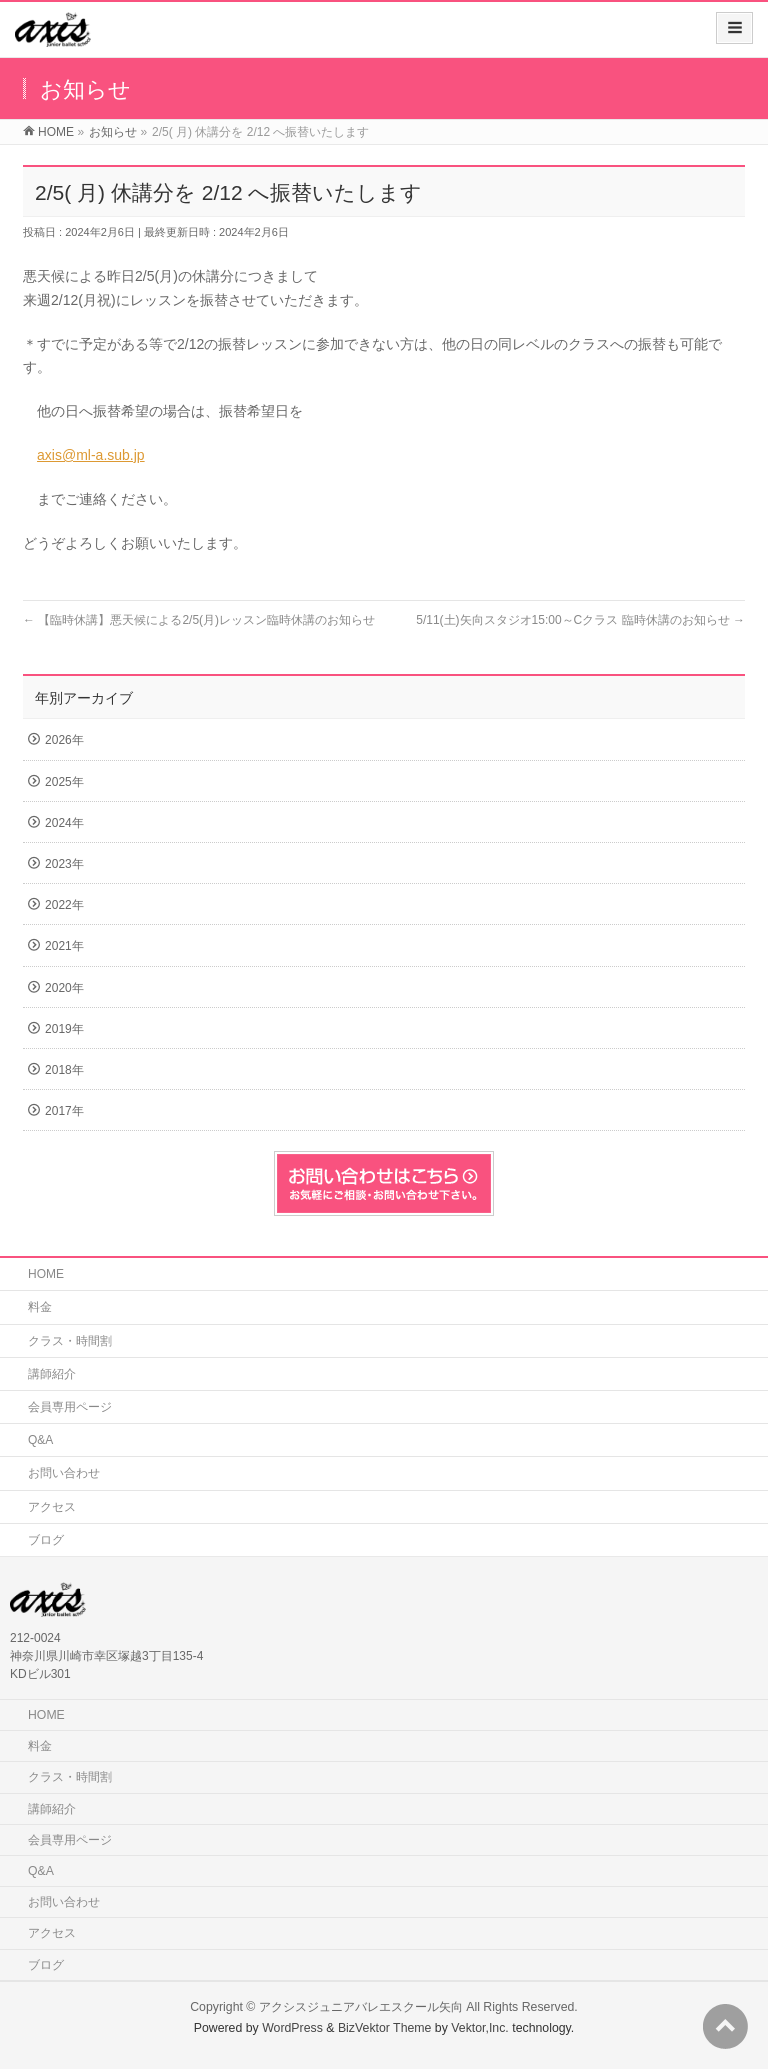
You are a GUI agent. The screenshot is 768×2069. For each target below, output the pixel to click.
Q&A (40, 1440)
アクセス (52, 1507)
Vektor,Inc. (480, 2028)
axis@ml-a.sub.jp (91, 455)
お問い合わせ (64, 1473)
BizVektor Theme (385, 2028)
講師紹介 (52, 1374)
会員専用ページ (70, 1407)
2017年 (64, 1111)
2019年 (64, 1029)
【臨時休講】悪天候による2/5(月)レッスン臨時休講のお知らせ (199, 620)
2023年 (64, 864)
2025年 (64, 782)
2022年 (64, 905)
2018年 (64, 1070)
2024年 (64, 823)
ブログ (46, 1540)
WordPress (292, 2028)
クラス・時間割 (70, 1341)
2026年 (64, 740)
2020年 (64, 988)
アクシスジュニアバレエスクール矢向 (361, 2007)
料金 (40, 1307)
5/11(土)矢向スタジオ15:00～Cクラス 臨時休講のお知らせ (580, 620)
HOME (46, 1274)
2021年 (64, 946)
